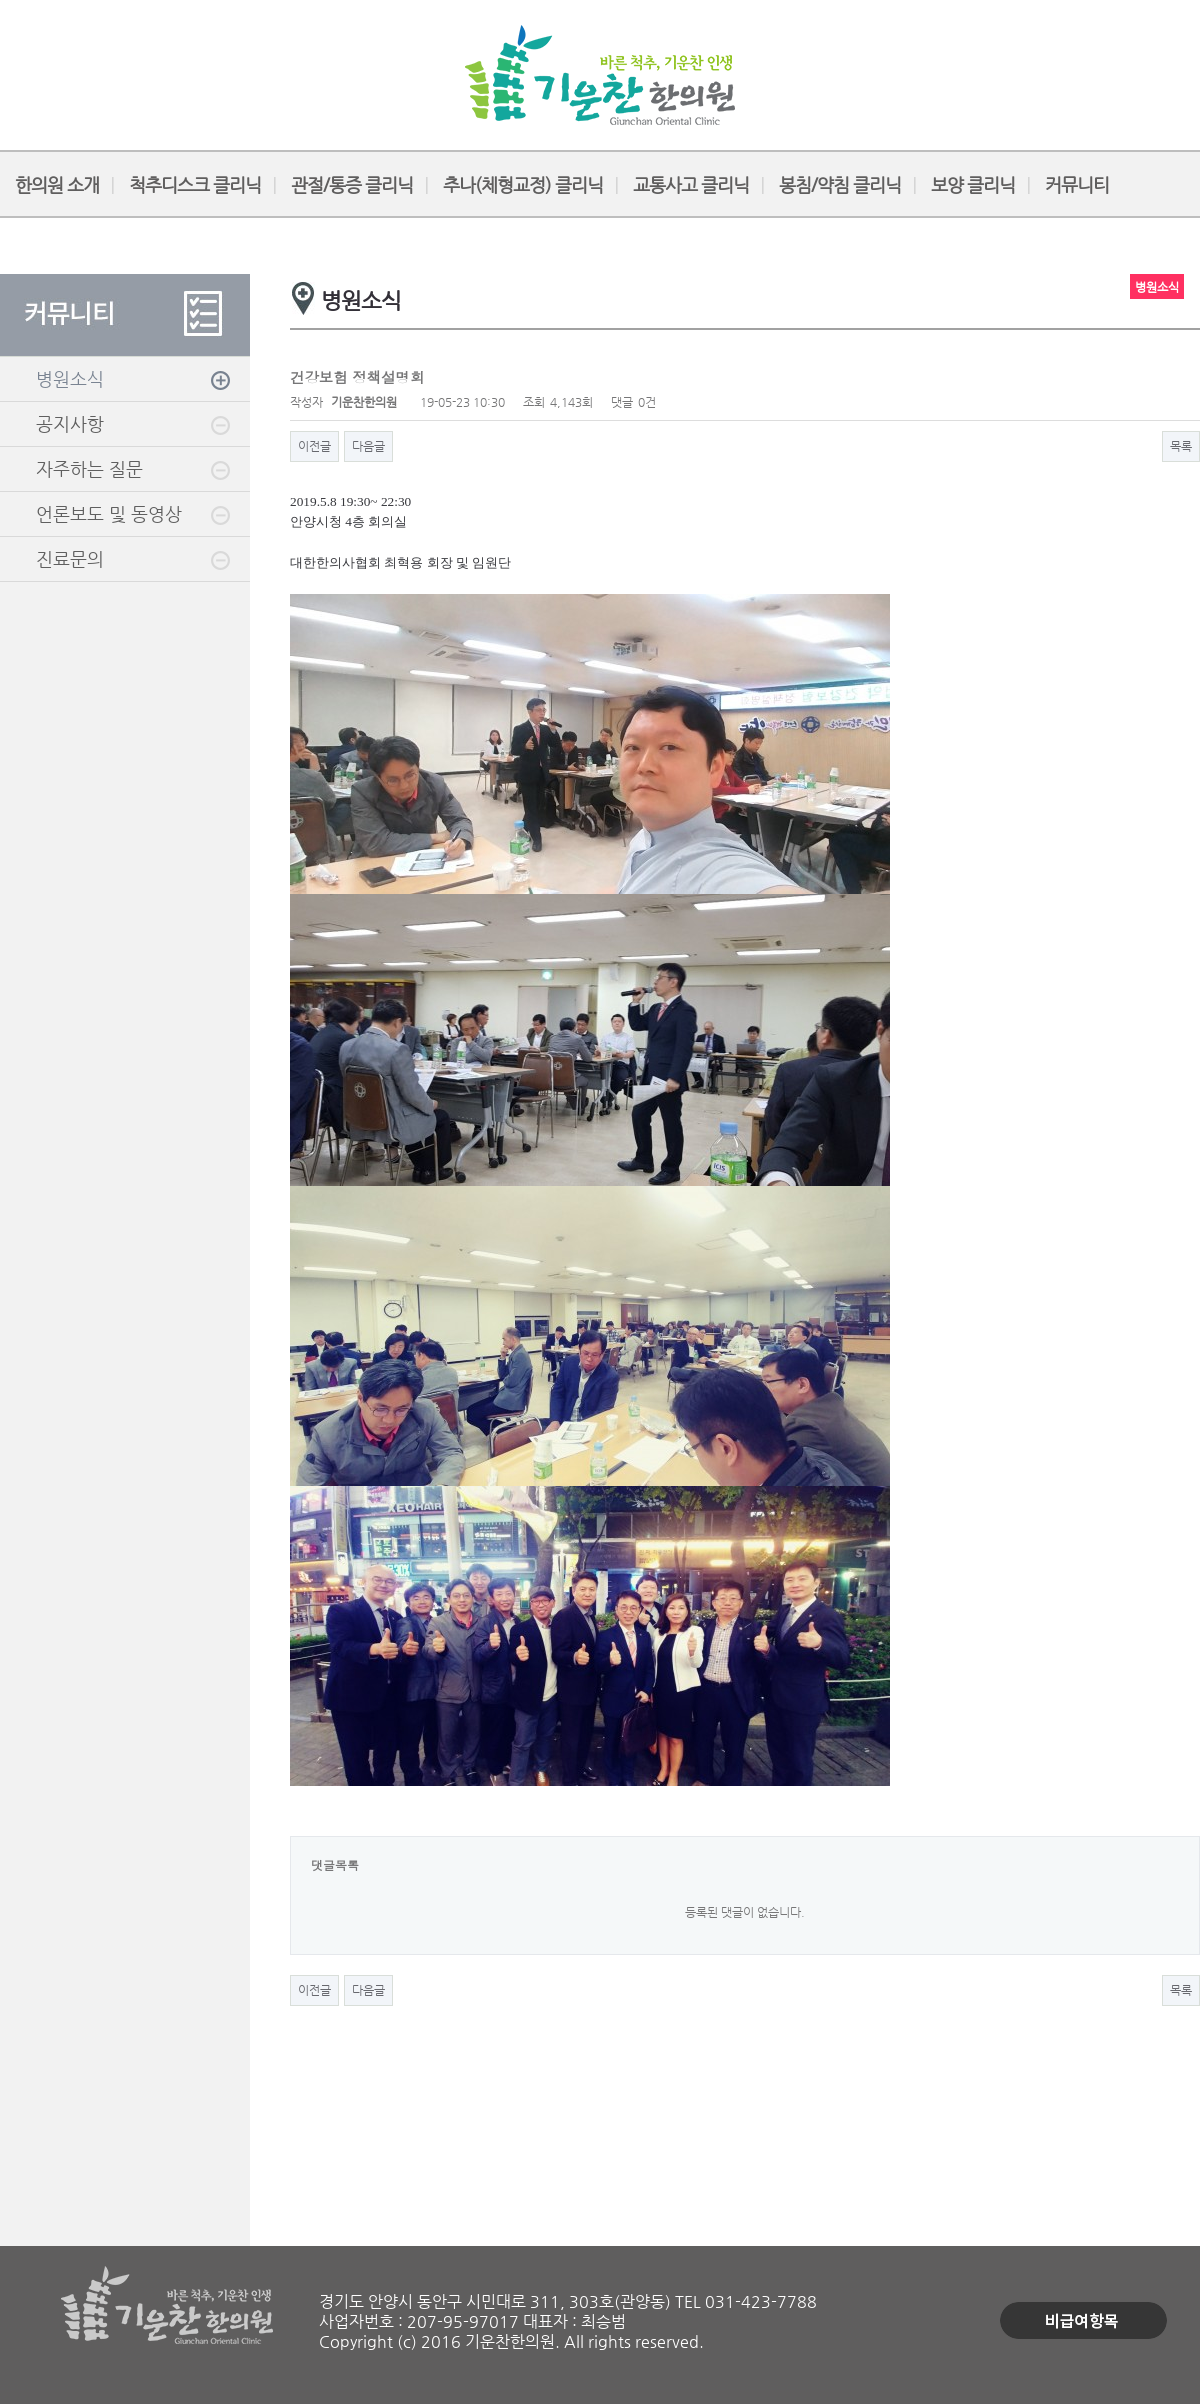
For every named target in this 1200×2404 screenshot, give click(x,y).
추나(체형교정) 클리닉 (523, 184)
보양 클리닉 (973, 184)
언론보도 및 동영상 (109, 513)
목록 (1181, 446)
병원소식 (70, 378)
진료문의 (70, 558)
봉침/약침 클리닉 (840, 184)
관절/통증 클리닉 (352, 184)
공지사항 (70, 423)
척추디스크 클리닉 (195, 184)
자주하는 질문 (89, 468)
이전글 (314, 446)
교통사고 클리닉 (691, 184)
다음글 (368, 446)
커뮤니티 (1077, 184)
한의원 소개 (57, 184)
